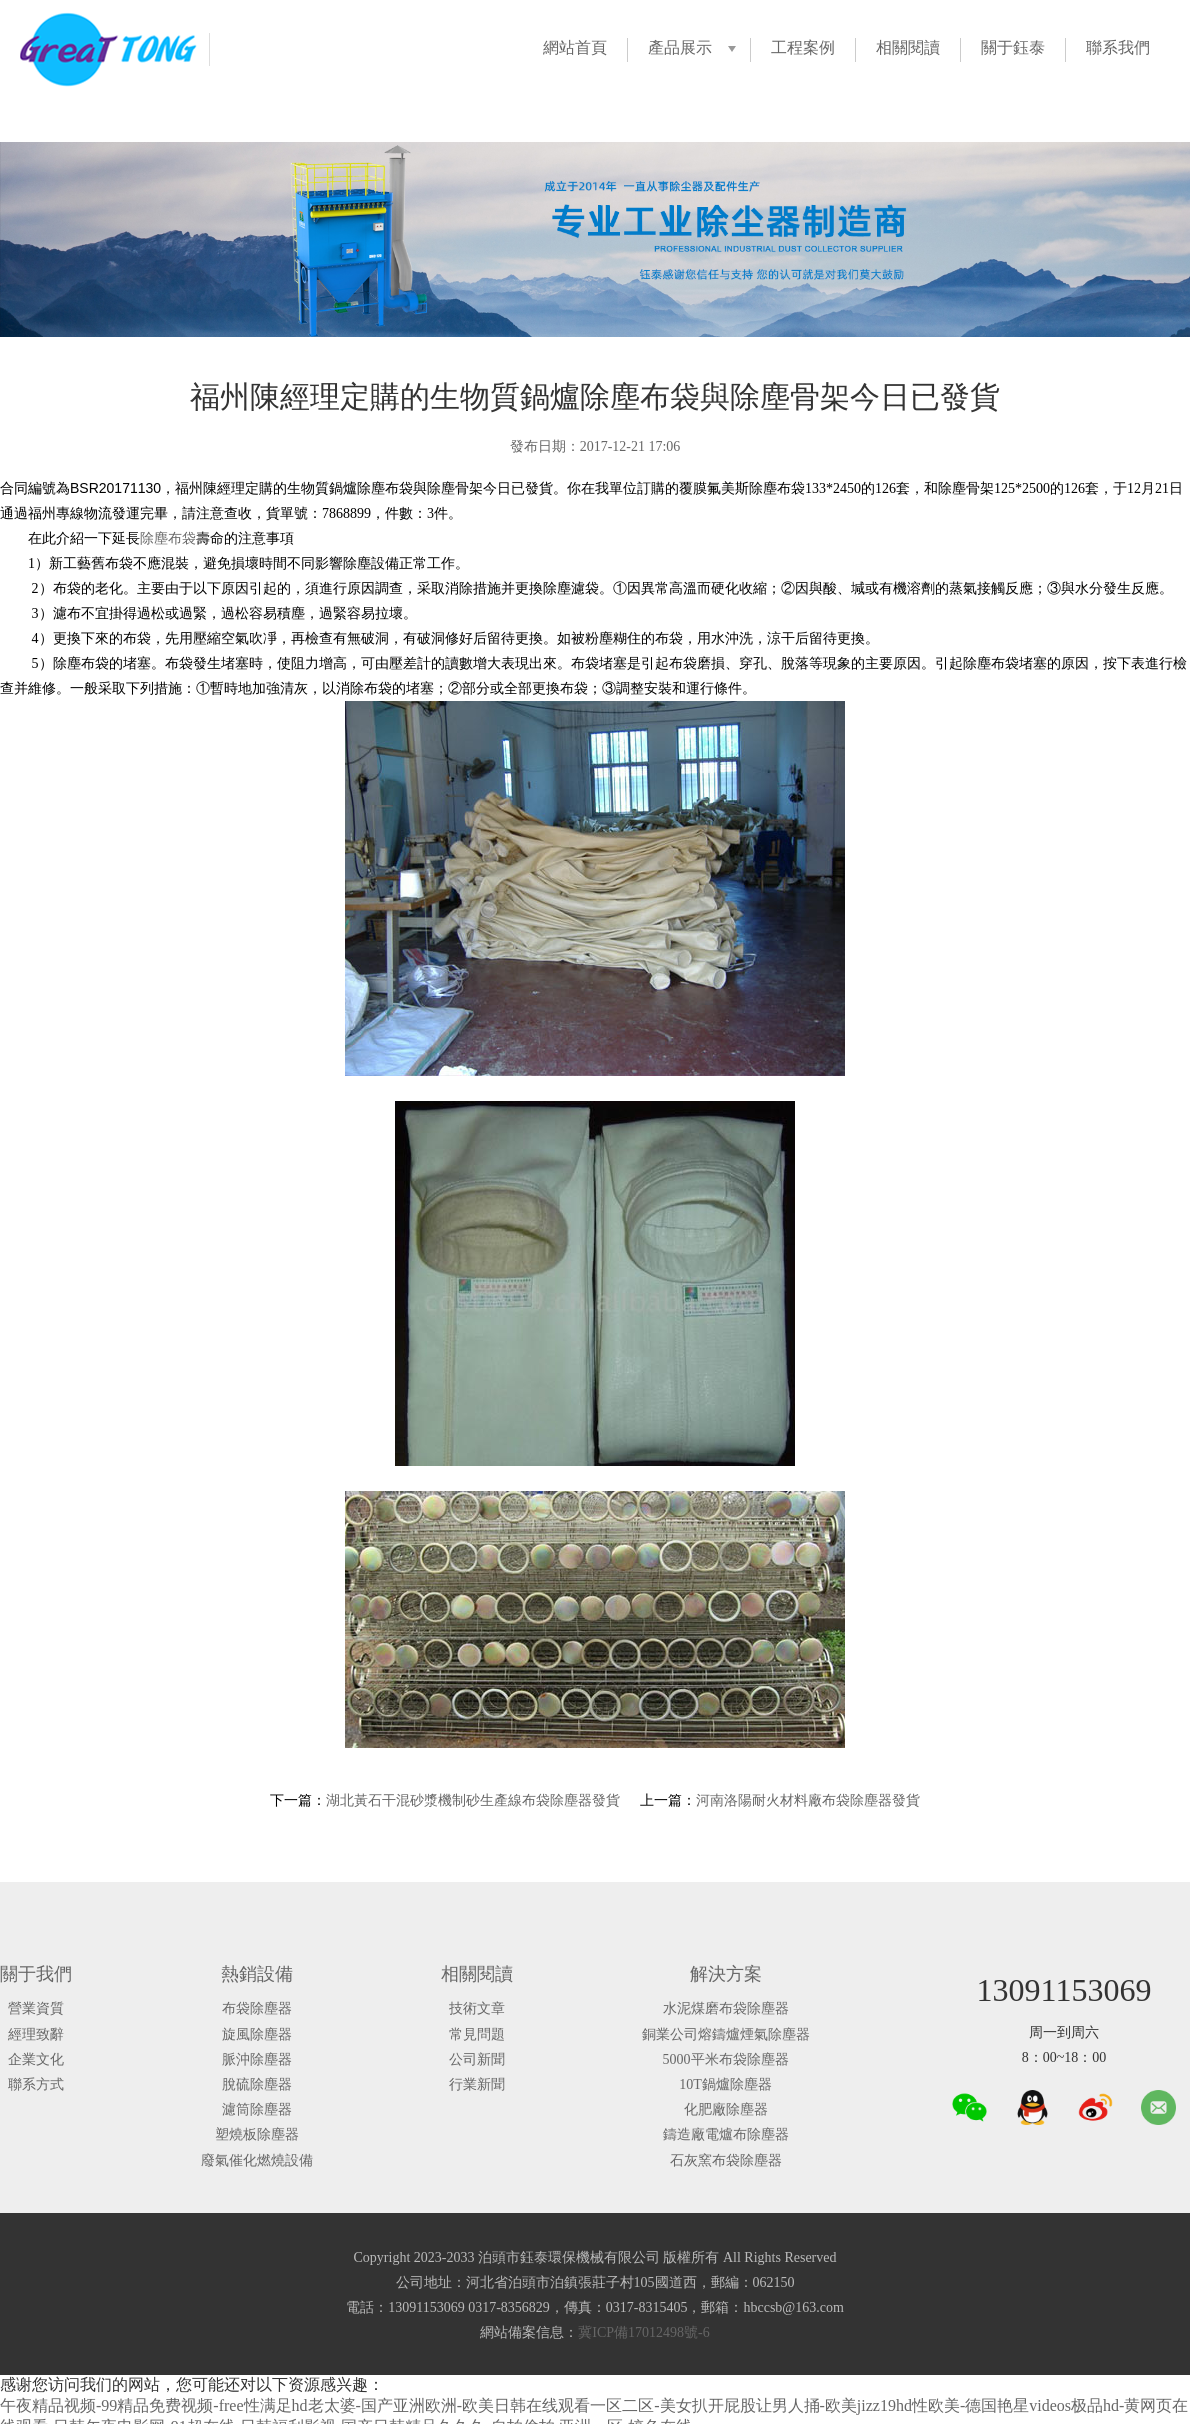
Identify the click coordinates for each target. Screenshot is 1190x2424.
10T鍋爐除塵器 (725, 2084)
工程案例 (803, 47)
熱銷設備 (257, 1974)
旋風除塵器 (257, 2034)
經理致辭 (36, 2034)
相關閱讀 (908, 47)
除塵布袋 (168, 538)
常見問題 (477, 2034)
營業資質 (36, 2008)
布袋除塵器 (257, 2008)
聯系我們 (1118, 47)
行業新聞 (477, 2084)
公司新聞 (477, 2059)
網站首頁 (575, 47)
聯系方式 (36, 2084)
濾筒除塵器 (257, 2109)
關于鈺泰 (1013, 47)
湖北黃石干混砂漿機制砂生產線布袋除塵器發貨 (473, 1800)
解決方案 (726, 1974)
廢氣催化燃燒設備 (257, 2160)
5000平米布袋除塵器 (726, 2059)
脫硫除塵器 (257, 2084)
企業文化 (36, 2059)
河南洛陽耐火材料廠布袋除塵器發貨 (808, 1800)
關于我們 (36, 1974)
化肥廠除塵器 (726, 2109)
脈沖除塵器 (257, 2059)
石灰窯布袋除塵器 (726, 2160)
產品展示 (680, 47)
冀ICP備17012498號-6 (643, 2332)
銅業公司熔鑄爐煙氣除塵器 (726, 2034)
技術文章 (477, 2008)
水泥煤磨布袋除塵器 (726, 2008)
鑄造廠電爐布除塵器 (726, 2134)
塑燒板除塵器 (257, 2134)
